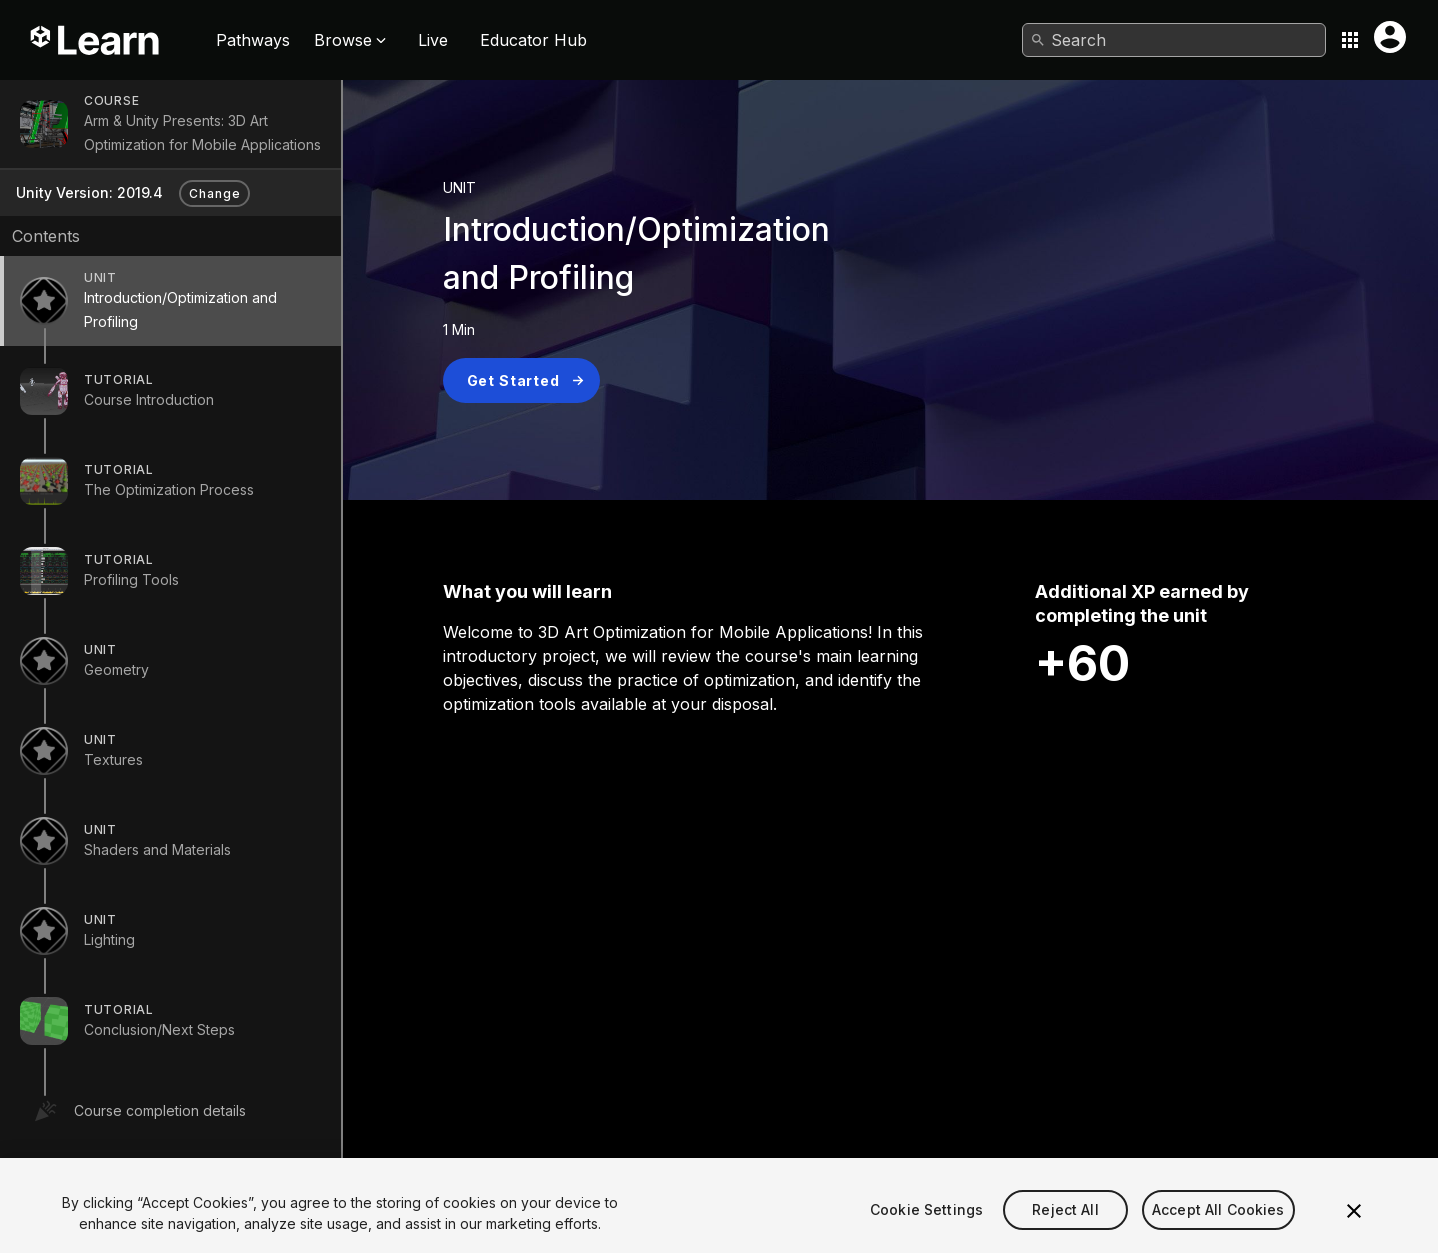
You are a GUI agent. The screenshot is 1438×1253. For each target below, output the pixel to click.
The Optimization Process (169, 489)
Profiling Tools (131, 579)
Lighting (109, 939)
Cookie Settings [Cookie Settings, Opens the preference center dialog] (926, 1229)
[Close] (1354, 1230)
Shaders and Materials (157, 849)
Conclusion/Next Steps (159, 1029)
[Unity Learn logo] (96, 40)
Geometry (116, 669)
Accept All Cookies (1218, 1229)
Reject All (1065, 1229)
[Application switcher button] (1350, 40)
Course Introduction (149, 399)
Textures (113, 759)
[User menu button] (1390, 37)
